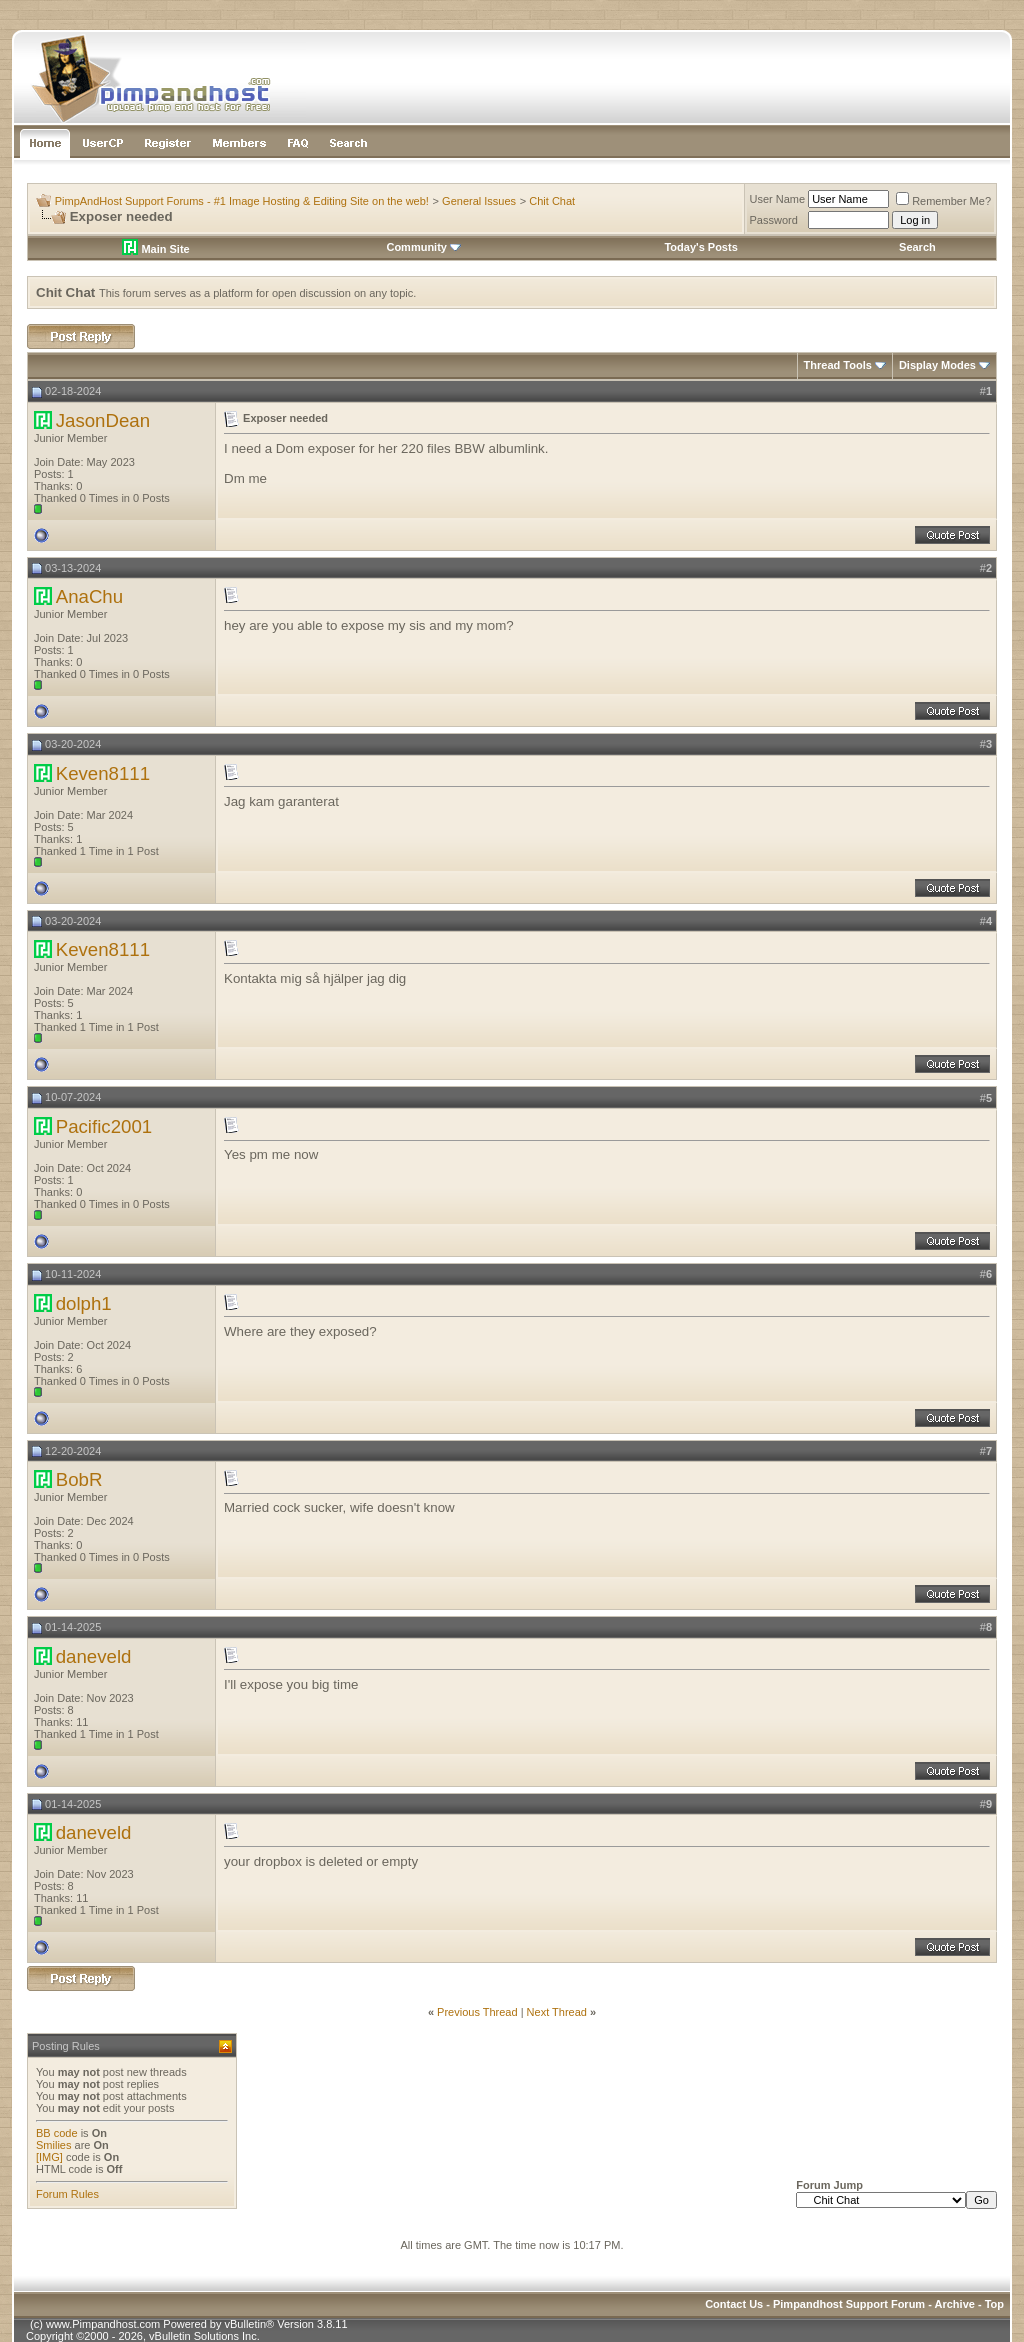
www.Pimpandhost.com (103, 2324)
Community (423, 247)
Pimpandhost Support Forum (849, 2304)
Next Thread (557, 2012)
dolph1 (84, 1303)
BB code (57, 2133)
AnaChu (89, 596)
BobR (79, 1479)
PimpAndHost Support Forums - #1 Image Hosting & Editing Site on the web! (242, 201)
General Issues (479, 201)
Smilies (53, 2145)
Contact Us (734, 2304)
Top (994, 2304)
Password (774, 220)
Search (917, 247)
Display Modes (937, 365)
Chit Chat (552, 201)
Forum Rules (67, 2194)
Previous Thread (477, 2012)
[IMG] (49, 2157)
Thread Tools (838, 365)
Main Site (155, 249)
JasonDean (103, 420)
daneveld (94, 1656)
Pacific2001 (104, 1126)
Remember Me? (943, 201)
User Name (778, 199)
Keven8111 (103, 773)
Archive (955, 2304)
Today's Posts (700, 247)
